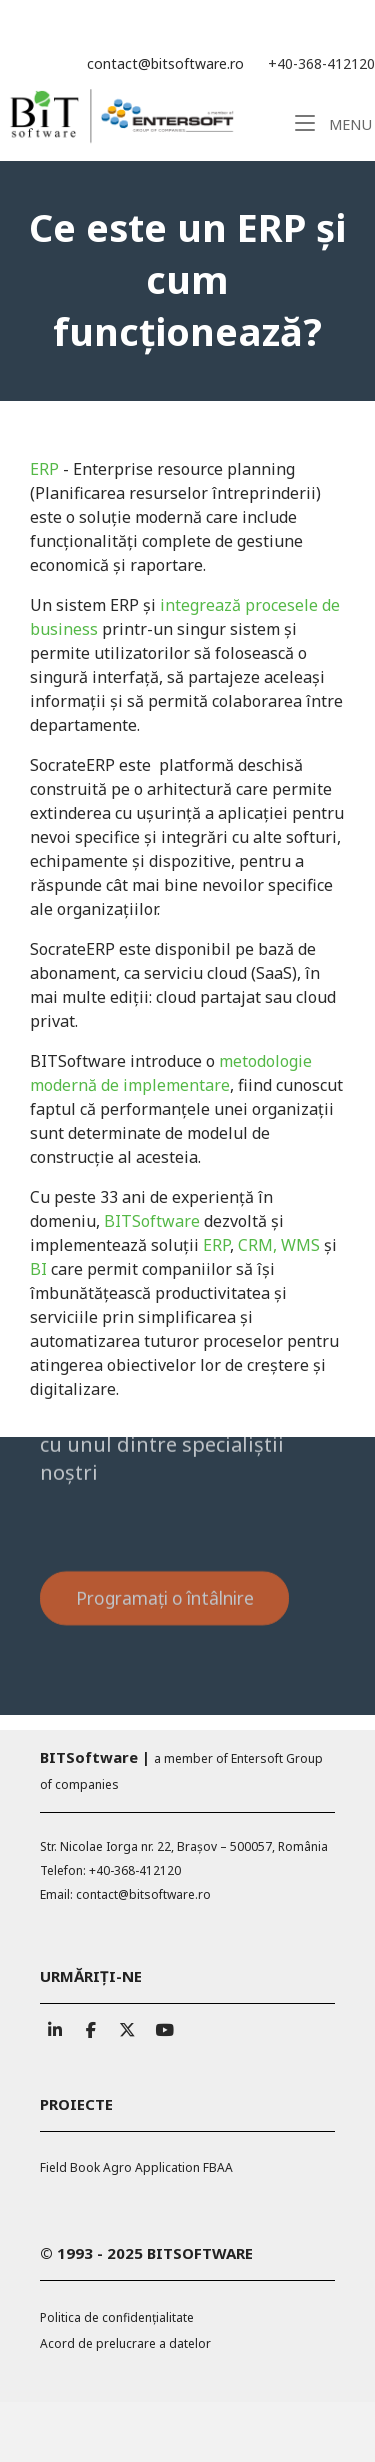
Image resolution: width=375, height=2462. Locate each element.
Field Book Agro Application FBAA (136, 2167)
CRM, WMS (281, 1245)
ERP (44, 469)
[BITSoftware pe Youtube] (162, 2025)
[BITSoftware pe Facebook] (91, 2025)
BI (38, 1269)
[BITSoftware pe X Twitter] (126, 2025)
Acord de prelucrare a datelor (125, 2343)
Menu (333, 123)
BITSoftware (152, 1221)
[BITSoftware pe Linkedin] (55, 2025)
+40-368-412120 (321, 63)
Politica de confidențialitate (117, 2317)
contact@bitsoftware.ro (165, 63)
